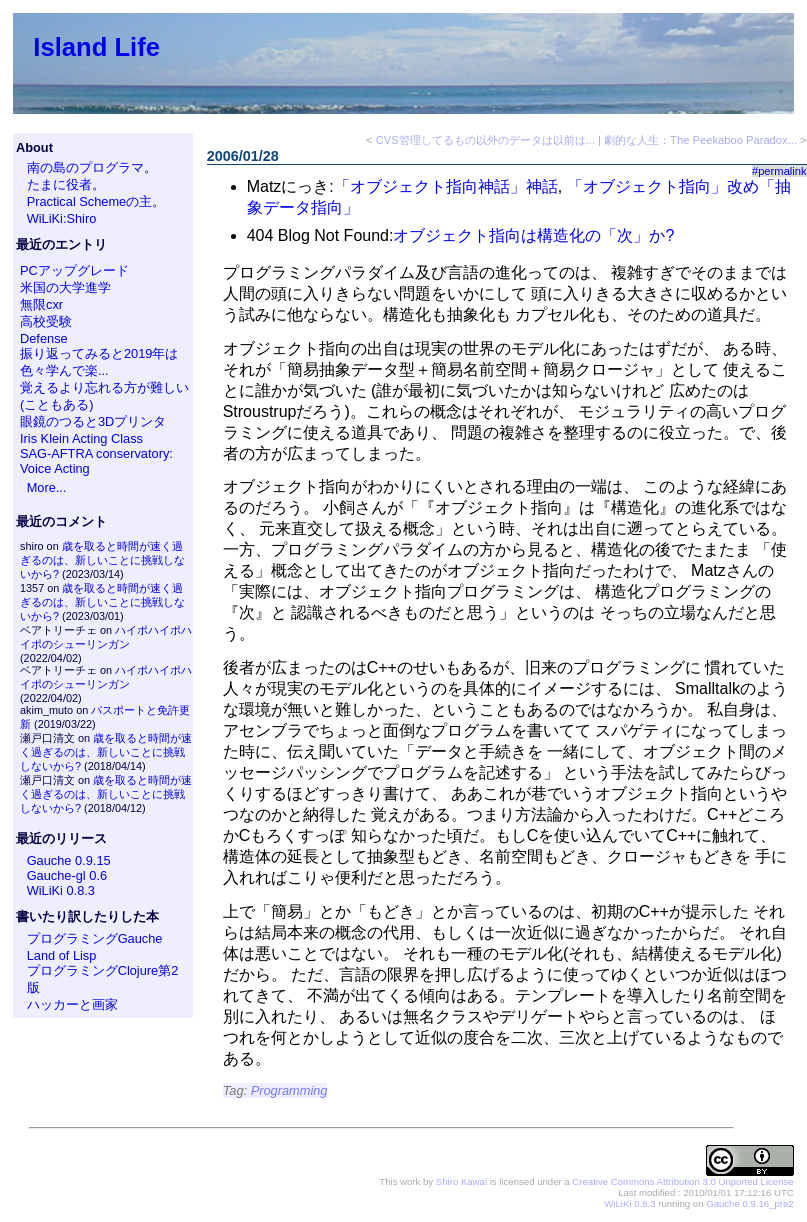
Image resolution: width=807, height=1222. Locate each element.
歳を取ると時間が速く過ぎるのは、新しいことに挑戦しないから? (102, 560)
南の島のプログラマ (85, 167)
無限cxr (41, 304)
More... (47, 487)
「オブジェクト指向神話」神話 (446, 186)
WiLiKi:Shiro (62, 218)
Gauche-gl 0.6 (67, 875)
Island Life (96, 47)
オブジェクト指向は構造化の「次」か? (533, 235)
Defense (44, 338)
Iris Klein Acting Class (81, 438)
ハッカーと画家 (72, 1004)
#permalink (779, 171)
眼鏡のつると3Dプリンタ (93, 421)
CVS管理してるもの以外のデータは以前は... (485, 140)
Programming (289, 1090)
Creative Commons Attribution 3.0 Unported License (682, 1181)
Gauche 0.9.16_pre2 (749, 1203)
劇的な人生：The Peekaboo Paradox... (700, 140)
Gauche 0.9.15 (69, 860)
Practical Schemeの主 (90, 201)
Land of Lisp (62, 955)
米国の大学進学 (65, 287)
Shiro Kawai (461, 1181)
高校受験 (46, 321)
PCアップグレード (74, 270)
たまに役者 (59, 184)
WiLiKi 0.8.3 (61, 890)
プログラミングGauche (95, 938)
